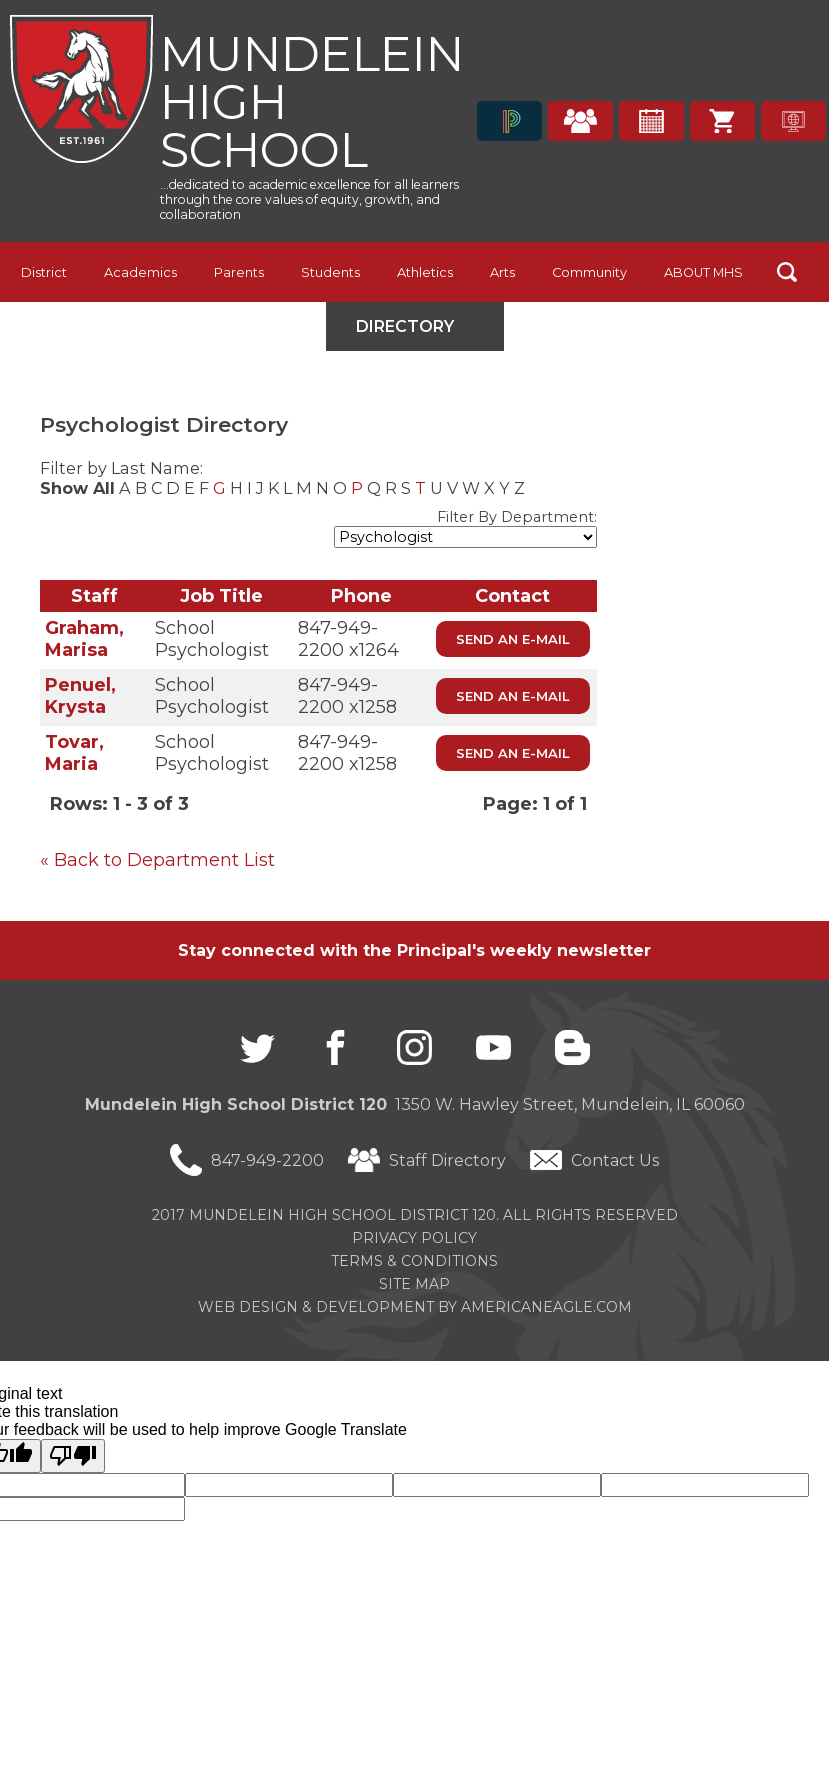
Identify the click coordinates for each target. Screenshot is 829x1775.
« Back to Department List (157, 860)
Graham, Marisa (84, 639)
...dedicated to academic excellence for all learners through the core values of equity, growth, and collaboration (309, 199)
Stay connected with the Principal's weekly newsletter (414, 950)
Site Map (414, 1284)
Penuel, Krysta (80, 696)
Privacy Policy (414, 1238)
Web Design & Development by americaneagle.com (415, 1307)
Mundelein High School (312, 99)
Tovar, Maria (74, 753)
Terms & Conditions (414, 1261)
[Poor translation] (73, 1456)
